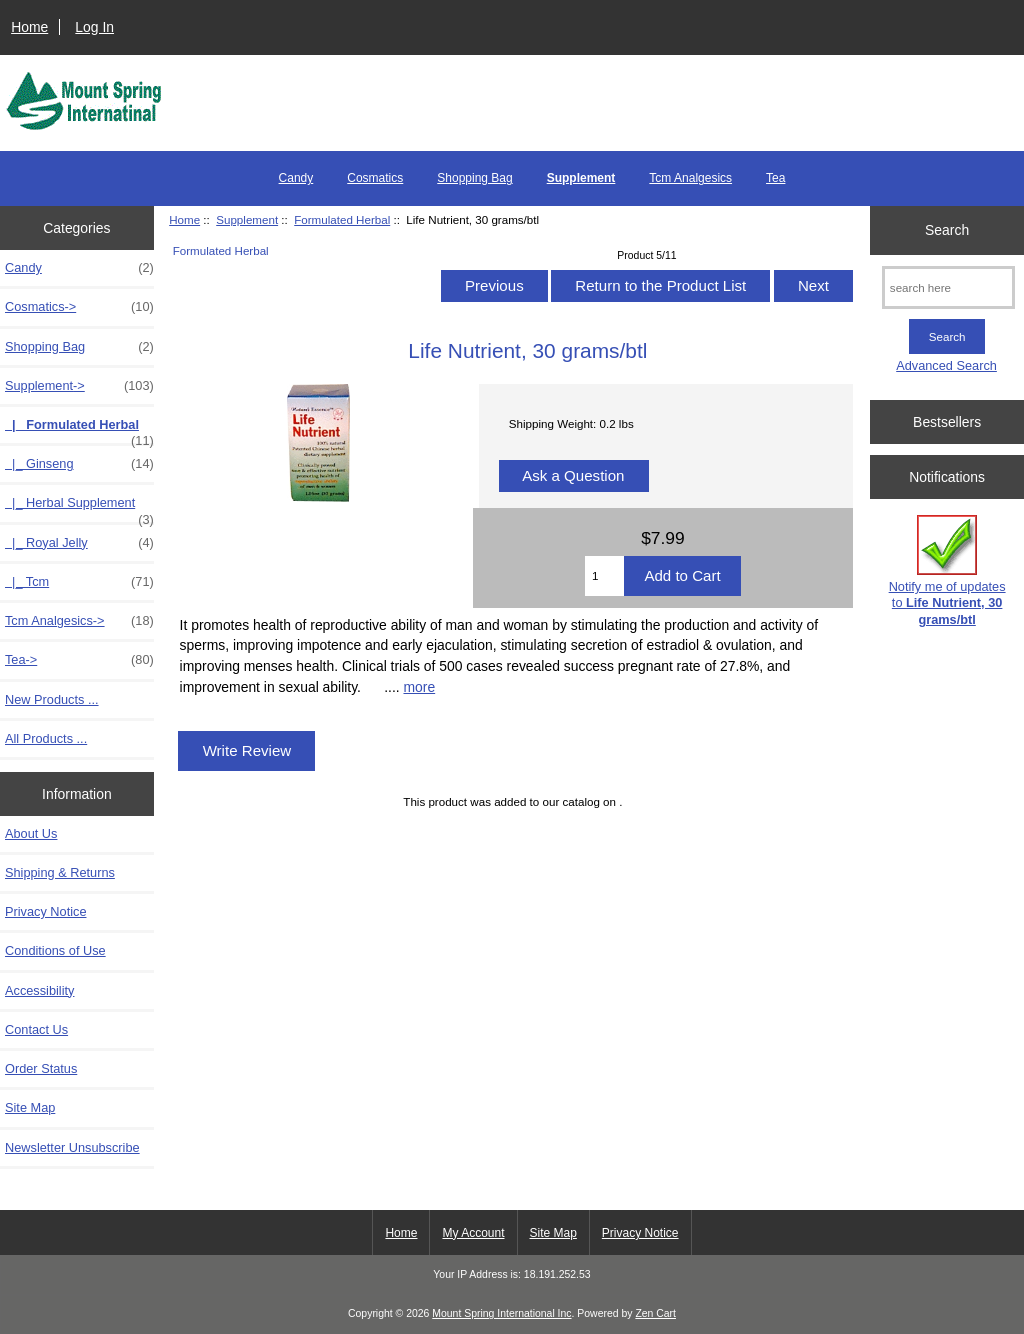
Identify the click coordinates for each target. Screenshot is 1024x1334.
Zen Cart (655, 1313)
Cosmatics (375, 178)
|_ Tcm (79, 582)
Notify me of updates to (947, 571)
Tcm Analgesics (690, 178)
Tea (775, 178)
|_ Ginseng (79, 464)
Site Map (30, 1107)
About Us (31, 833)
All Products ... (46, 738)
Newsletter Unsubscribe (72, 1147)
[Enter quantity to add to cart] (604, 576)
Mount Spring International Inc (501, 1313)
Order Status (41, 1068)
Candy (296, 178)
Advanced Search (946, 365)
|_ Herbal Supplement (79, 508)
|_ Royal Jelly (79, 543)
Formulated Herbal (342, 219)
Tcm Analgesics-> (79, 621)
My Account (473, 1233)
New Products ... (52, 699)
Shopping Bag (474, 178)
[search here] (948, 287)
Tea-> (79, 660)
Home (29, 27)
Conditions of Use (55, 950)
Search (947, 230)
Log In (94, 27)
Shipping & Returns (60, 872)
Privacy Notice (45, 911)
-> (79, 386)
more (419, 687)
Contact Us (36, 1029)
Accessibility (39, 990)
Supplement (247, 219)
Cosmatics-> (79, 307)
